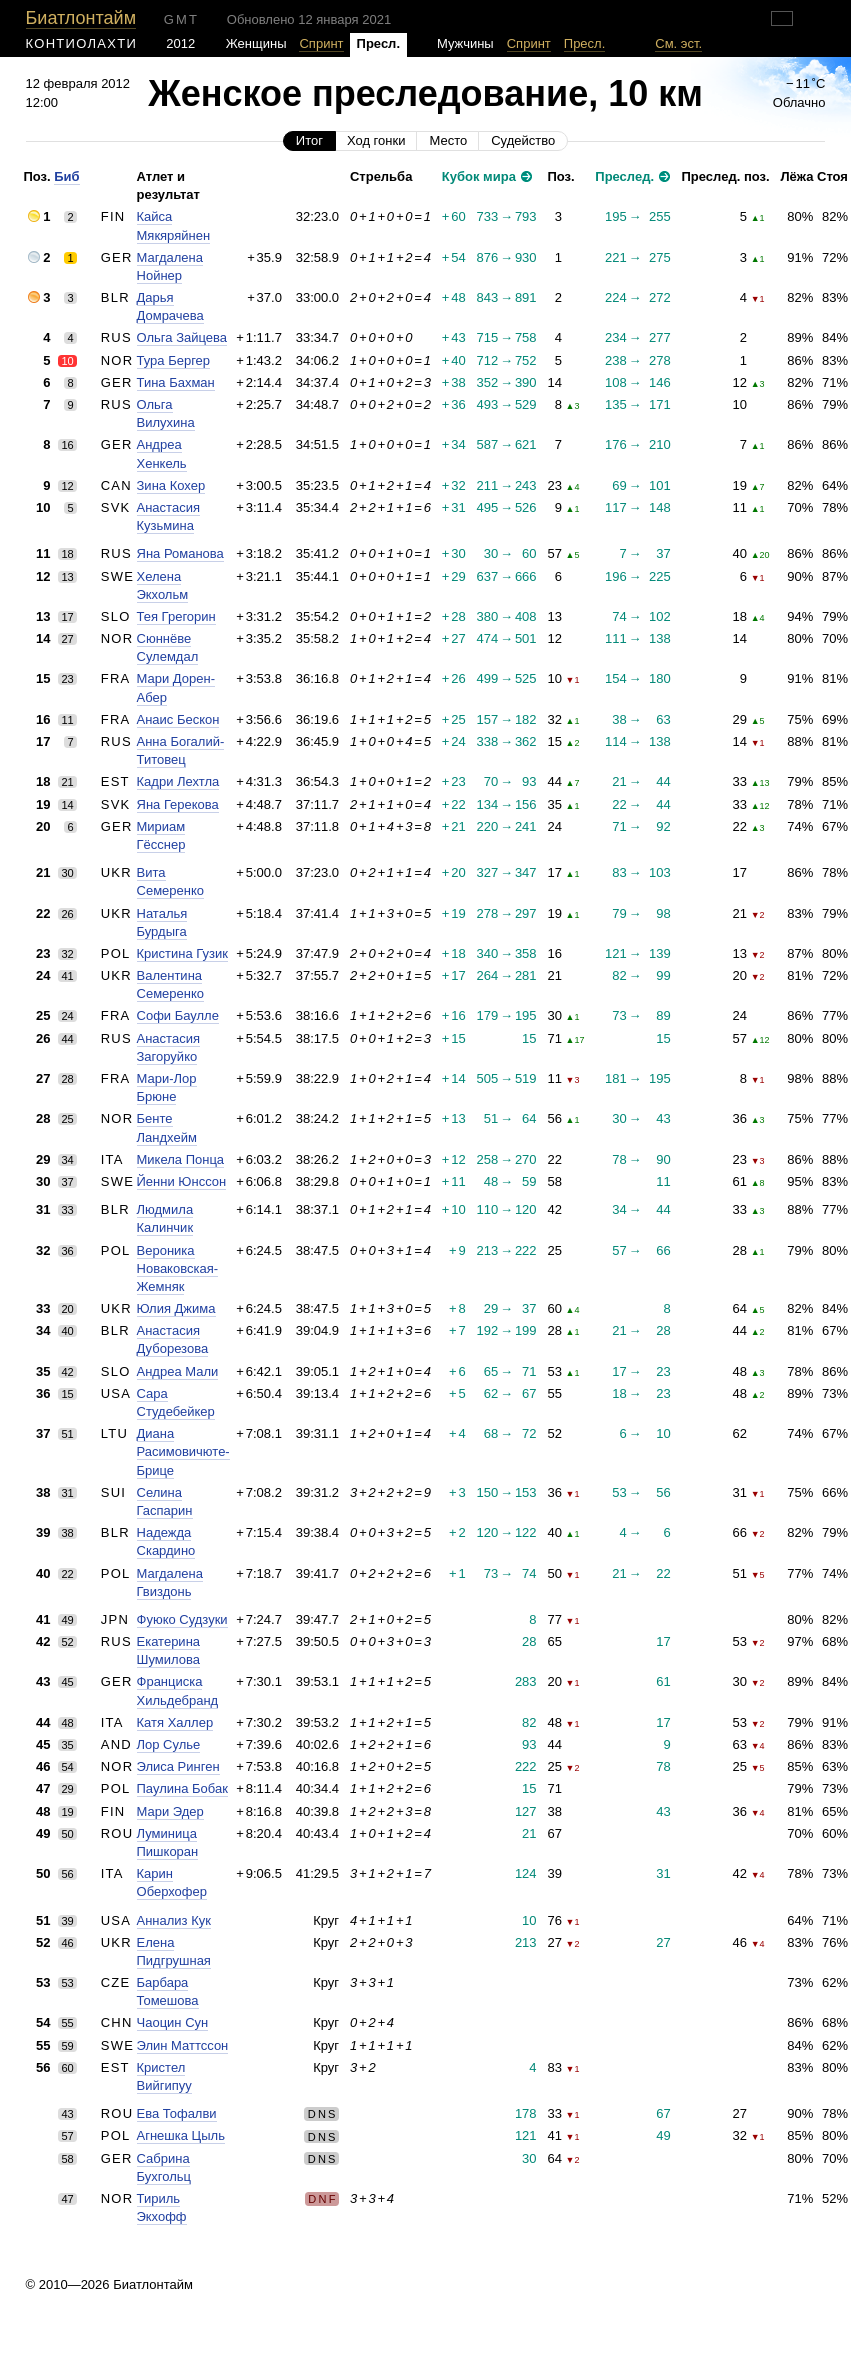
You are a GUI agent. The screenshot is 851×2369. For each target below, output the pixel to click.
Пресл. (585, 43)
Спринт (321, 43)
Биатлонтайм (81, 18)
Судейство (523, 140)
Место (448, 140)
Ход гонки (376, 140)
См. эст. (678, 43)
